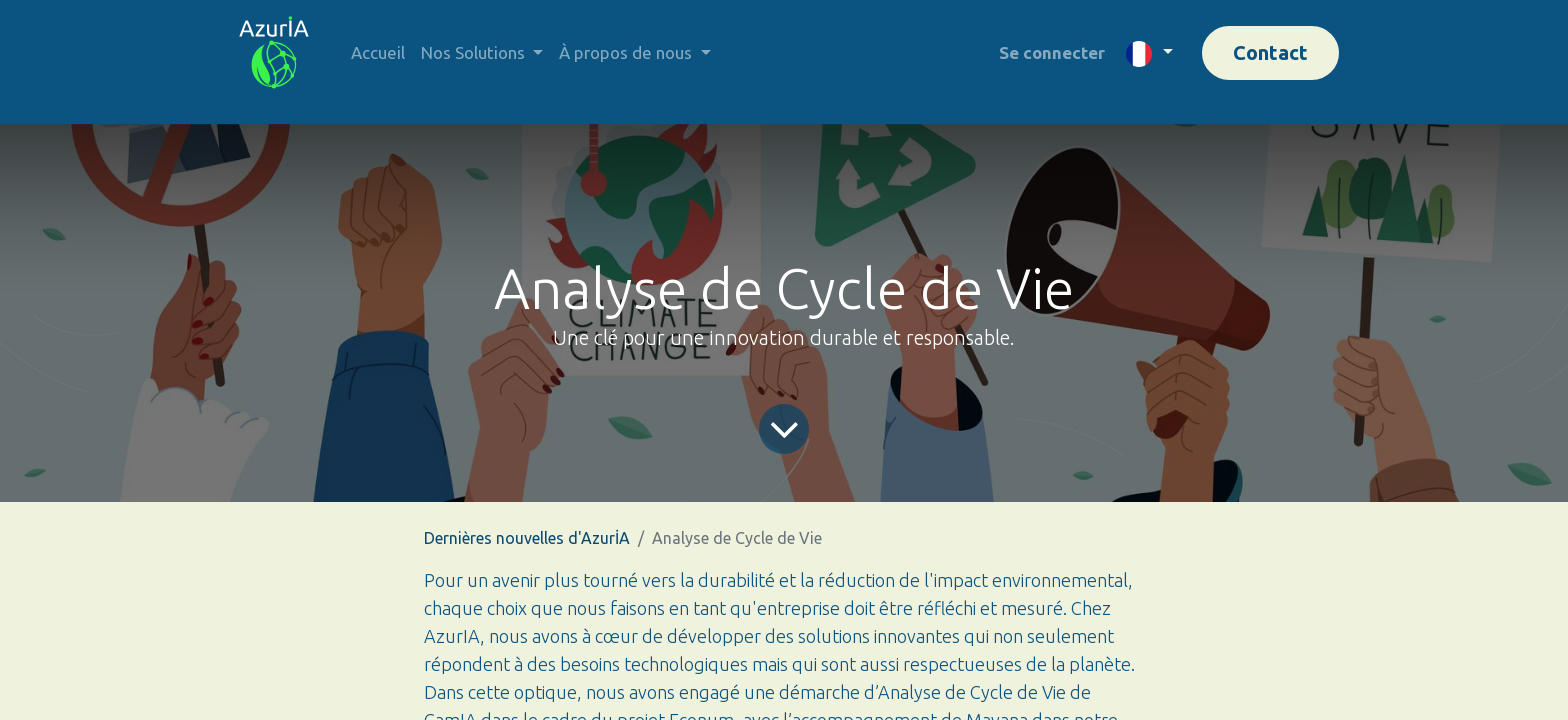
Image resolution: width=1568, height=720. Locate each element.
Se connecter (1052, 52)
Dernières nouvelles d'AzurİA (527, 538)
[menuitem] (378, 53)
